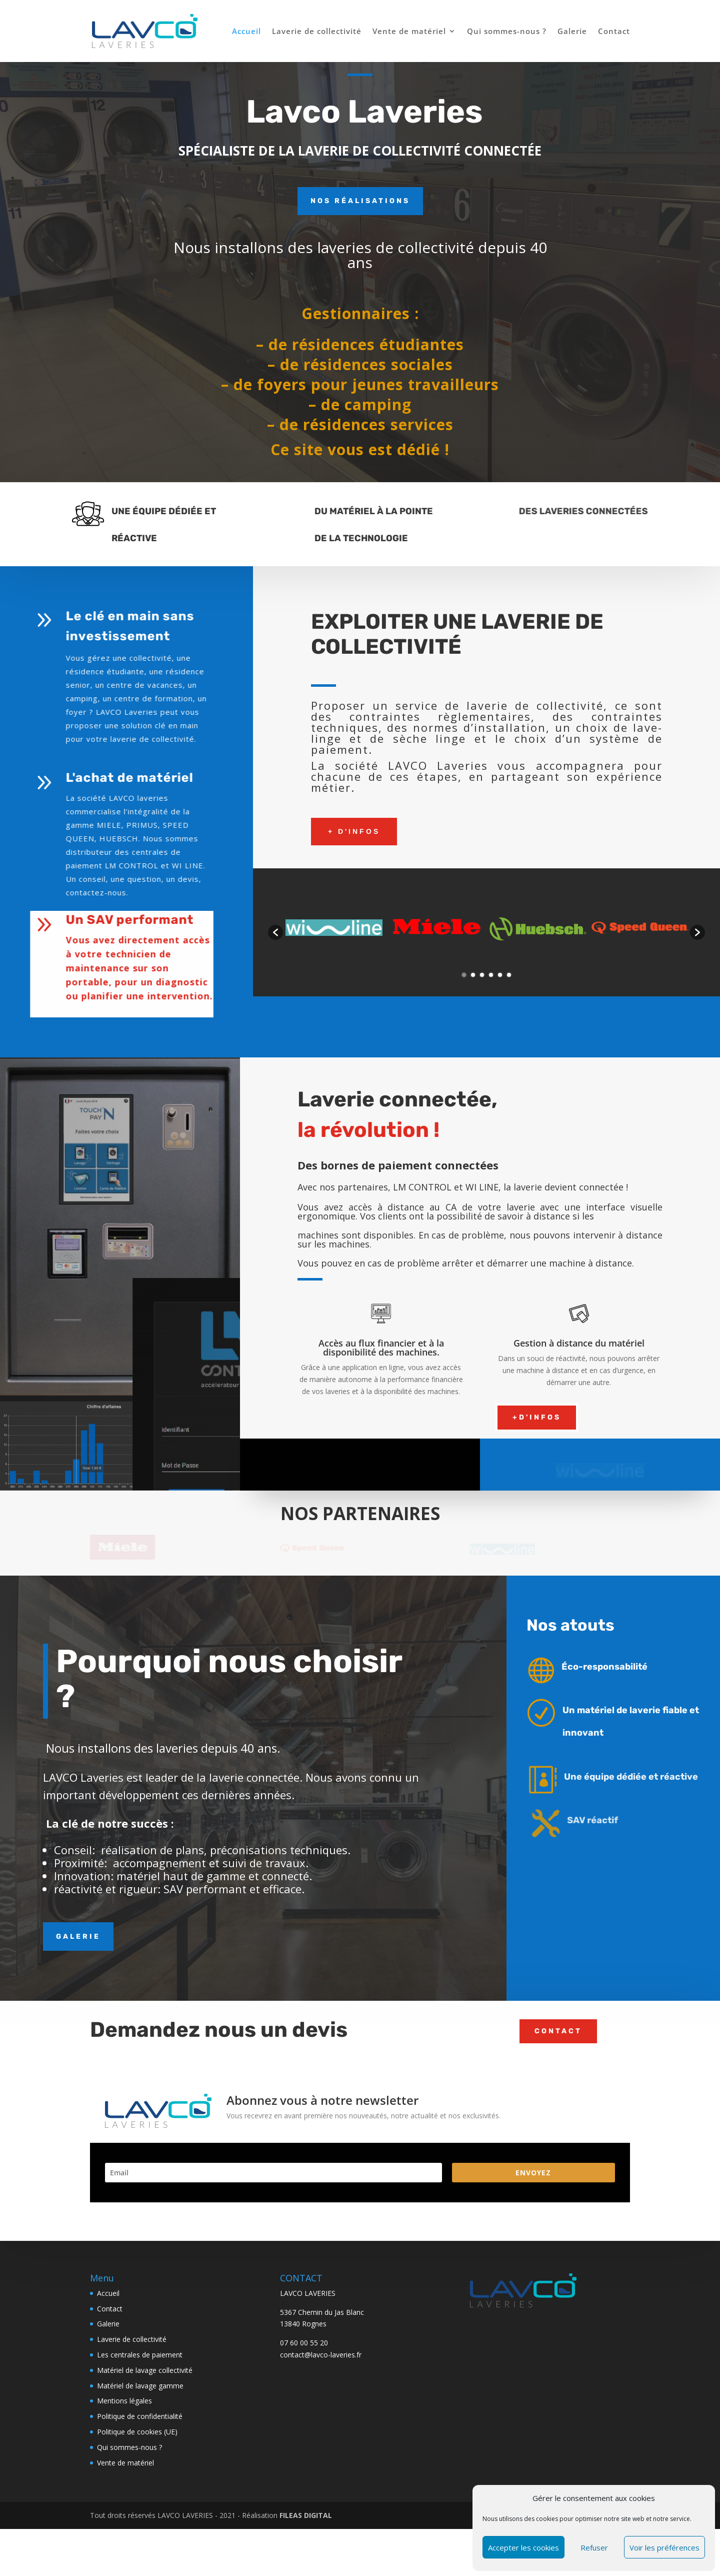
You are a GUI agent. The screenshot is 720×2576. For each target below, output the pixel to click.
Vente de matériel (409, 32)
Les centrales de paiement (139, 2413)
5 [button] (500, 975)
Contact (614, 32)
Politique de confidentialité (139, 2475)
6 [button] (509, 975)
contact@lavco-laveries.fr (321, 2413)
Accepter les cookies (523, 2547)
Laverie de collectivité (317, 32)
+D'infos (536, 1417)
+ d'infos (354, 831)
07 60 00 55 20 (304, 2401)
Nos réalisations (360, 201)
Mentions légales (124, 2459)
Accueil (246, 32)
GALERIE (78, 1994)
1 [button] (464, 975)
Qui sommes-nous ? (506, 32)
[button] (275, 932)
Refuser (594, 2547)
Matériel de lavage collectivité (144, 2428)
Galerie (572, 32)
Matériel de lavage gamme (140, 2444)
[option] (334, 927)
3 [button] (482, 975)
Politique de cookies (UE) (137, 2490)
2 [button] (473, 975)
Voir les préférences (665, 2547)
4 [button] (491, 975)
